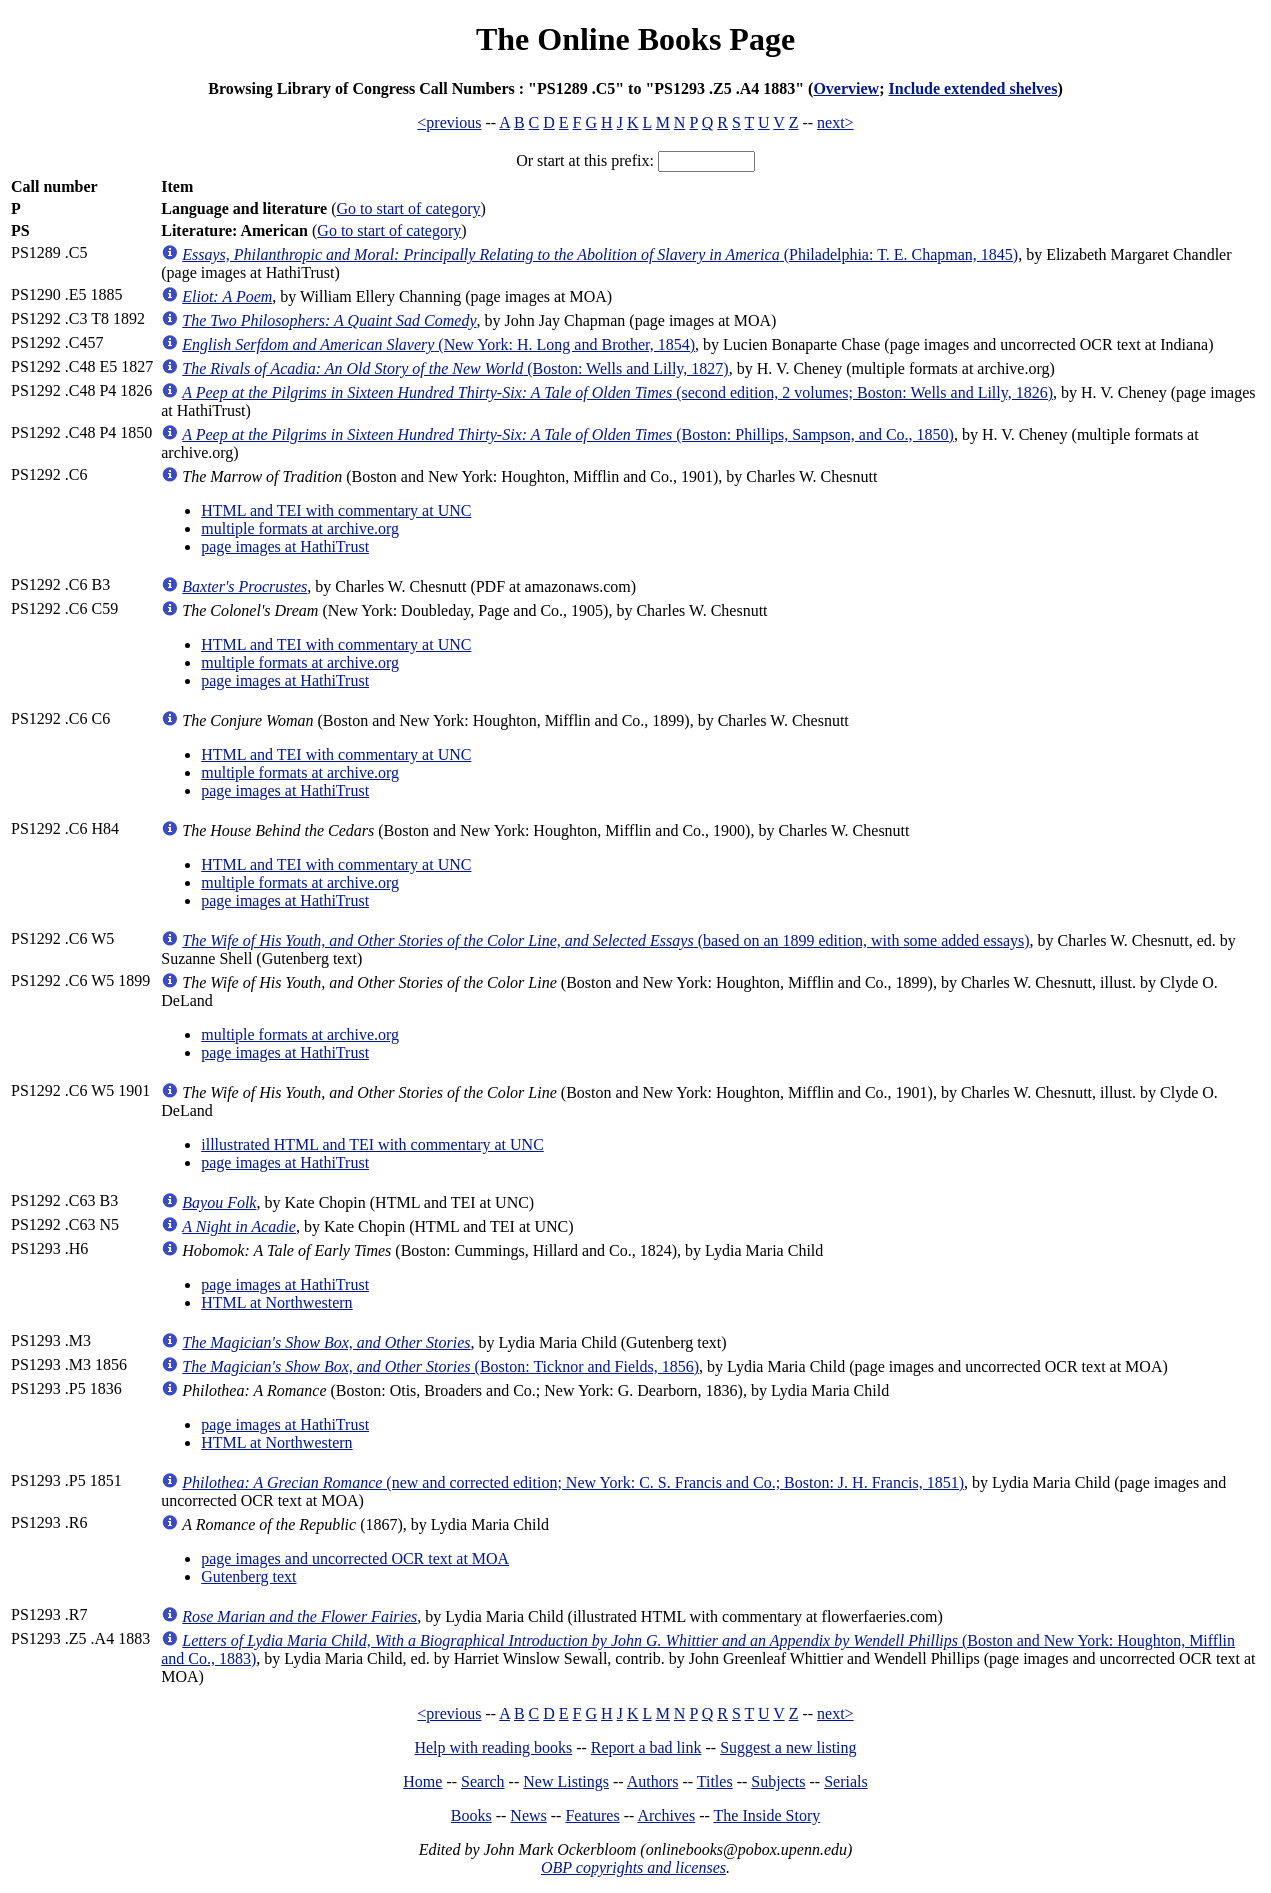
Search (483, 1781)
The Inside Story (767, 1815)
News (528, 1815)
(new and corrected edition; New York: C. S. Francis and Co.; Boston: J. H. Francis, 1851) (573, 1482)
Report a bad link (646, 1747)
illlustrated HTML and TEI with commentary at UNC (372, 1144)
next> (835, 122)
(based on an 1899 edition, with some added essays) (605, 940)
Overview (846, 88)
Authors (653, 1781)
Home (422, 1781)
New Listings (566, 1781)
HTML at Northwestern (276, 1302)
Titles (715, 1781)
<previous (449, 122)
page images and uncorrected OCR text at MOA (355, 1558)
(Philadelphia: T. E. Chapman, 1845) (600, 254)
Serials (846, 1781)
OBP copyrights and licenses (633, 1867)
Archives (666, 1815)
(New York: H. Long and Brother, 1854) (438, 344)
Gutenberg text (248, 1576)
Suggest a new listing (788, 1747)
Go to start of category (409, 208)
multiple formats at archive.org (300, 528)
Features (592, 1815)
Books (471, 1815)
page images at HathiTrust (285, 546)
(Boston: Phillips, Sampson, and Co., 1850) (568, 434)
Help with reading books (493, 1747)
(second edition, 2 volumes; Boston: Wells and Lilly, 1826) (617, 392)
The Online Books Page (635, 39)
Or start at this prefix (582, 160)
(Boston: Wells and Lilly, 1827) (455, 368)
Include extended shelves (973, 88)
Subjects (778, 1781)
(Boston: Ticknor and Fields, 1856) (440, 1366)
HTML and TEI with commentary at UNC (336, 510)
